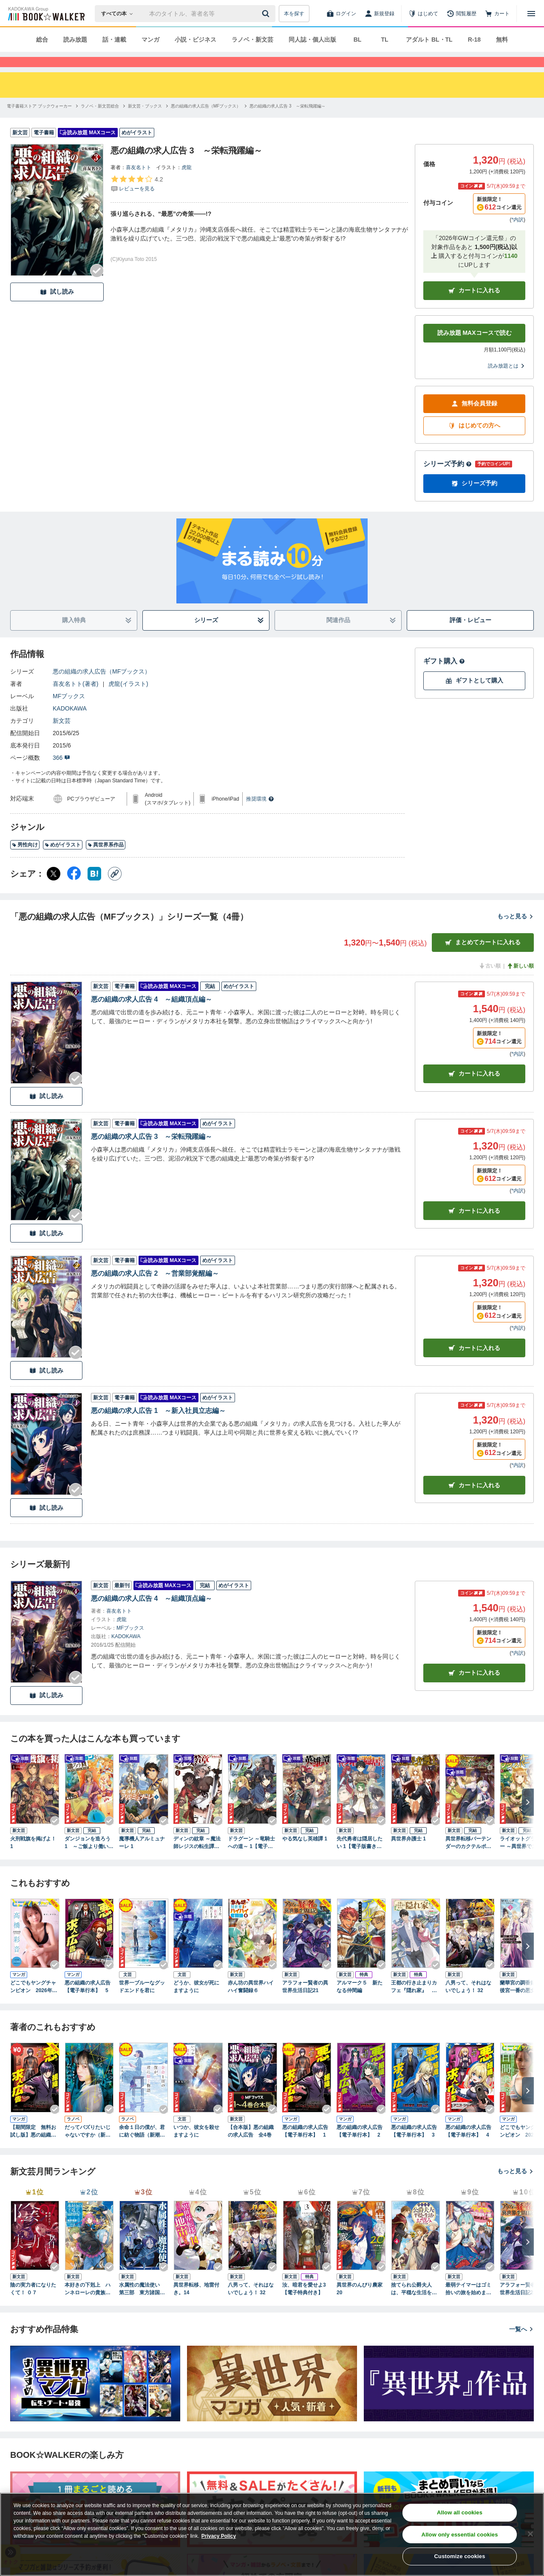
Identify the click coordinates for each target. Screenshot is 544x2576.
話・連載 (114, 39)
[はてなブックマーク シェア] (94, 889)
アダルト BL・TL (429, 39)
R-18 (474, 39)
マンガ (150, 39)
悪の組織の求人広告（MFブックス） (101, 686)
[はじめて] (423, 13)
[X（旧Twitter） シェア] (53, 889)
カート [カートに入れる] (474, 1089)
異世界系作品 (106, 860)
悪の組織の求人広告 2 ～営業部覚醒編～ (155, 1288)
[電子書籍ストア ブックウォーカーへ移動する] (39, 121)
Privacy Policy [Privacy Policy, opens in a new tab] (218, 2536)
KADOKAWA (70, 723)
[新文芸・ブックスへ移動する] (145, 121)
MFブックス (69, 711)
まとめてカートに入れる (483, 957)
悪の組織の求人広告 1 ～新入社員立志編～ (158, 1426)
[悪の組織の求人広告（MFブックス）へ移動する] (206, 121)
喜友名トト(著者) (75, 699)
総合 (42, 39)
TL (384, 39)
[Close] (530, 2534)
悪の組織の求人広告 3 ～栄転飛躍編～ (151, 1151)
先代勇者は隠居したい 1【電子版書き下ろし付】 (359, 1858)
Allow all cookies (459, 2512)
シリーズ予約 (447, 479)
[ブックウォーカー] (46, 13)
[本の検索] (119, 14)
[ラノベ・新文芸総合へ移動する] (100, 121)
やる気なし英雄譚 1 (304, 1854)
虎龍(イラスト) (128, 699)
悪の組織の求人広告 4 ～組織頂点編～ (151, 1014)
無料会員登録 (474, 418)
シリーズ (229, 635)
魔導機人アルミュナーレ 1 (142, 1858)
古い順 (490, 981)
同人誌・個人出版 (312, 39)
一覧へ (521, 2344)
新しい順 (520, 981)
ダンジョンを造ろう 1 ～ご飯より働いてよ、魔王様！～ (89, 1858)
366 (61, 773)
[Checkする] (97, 286)
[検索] (267, 14)
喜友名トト (138, 183)
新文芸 (62, 736)
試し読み (57, 307)
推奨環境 (260, 814)
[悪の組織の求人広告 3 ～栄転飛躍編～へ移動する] (287, 121)
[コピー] (114, 889)
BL (358, 39)
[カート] (497, 13)
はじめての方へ (474, 440)
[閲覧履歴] (461, 13)
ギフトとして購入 (474, 695)
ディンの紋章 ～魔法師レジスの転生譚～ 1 (197, 1858)
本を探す (294, 14)
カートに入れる (474, 305)
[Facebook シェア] (74, 889)
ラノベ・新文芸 (252, 39)
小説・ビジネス (195, 39)
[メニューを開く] (531, 13)
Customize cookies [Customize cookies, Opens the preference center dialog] (459, 2556)
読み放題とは (506, 381)
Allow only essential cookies (460, 2534)
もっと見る (515, 931)
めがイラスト (63, 860)
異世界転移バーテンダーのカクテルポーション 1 (468, 1858)
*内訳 (517, 235)
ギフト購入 (444, 676)
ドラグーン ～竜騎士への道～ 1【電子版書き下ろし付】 (251, 1858)
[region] (272, 2534)
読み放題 (75, 39)
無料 (502, 39)
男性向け (25, 860)
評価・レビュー (470, 635)
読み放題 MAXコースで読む (474, 348)
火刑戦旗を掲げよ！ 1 (33, 1858)
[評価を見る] (136, 199)
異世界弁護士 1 (408, 1854)
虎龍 (186, 183)
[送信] (267, 14)
